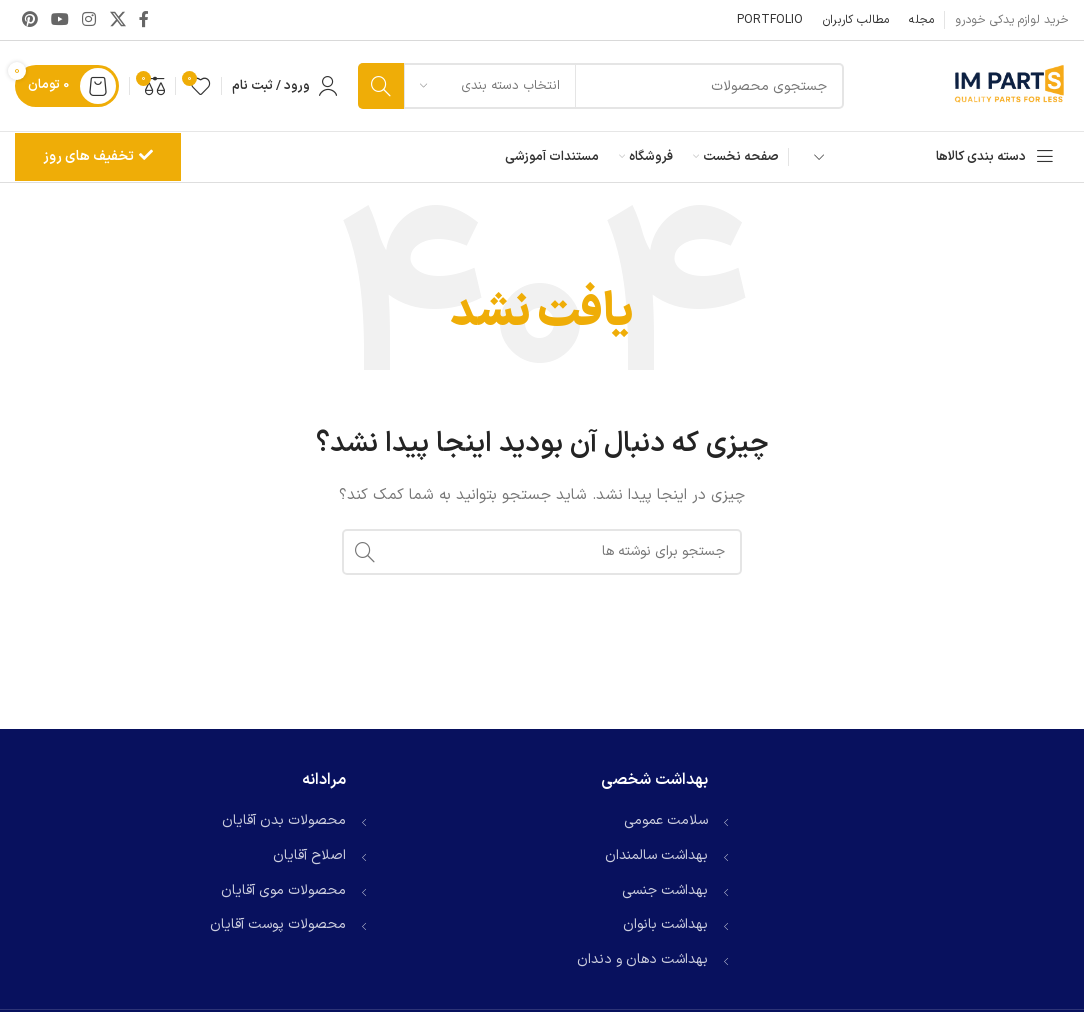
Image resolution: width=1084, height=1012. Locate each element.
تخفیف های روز (98, 156)
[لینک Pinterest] (29, 20)
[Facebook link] (144, 20)
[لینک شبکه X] (117, 20)
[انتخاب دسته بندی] (490, 86)
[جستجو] (601, 86)
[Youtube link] (59, 20)
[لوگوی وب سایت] (1009, 85)
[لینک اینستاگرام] (89, 20)
